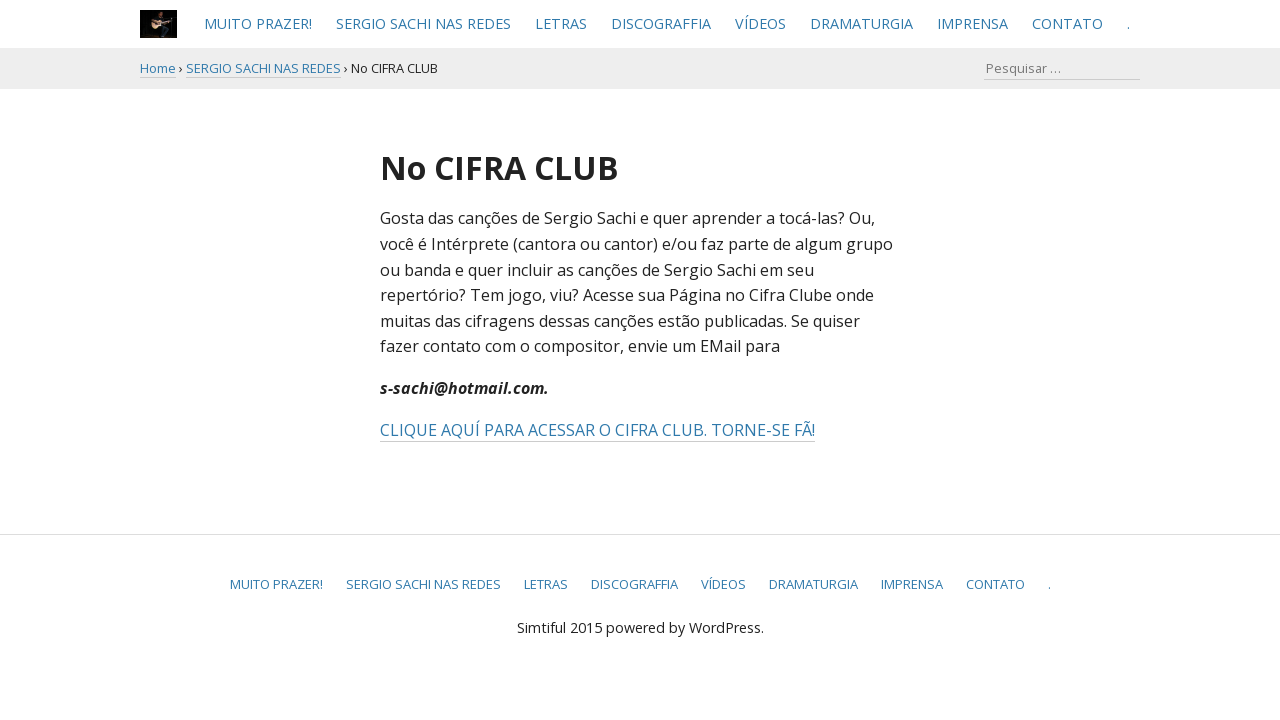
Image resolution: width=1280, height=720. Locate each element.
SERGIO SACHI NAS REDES (423, 23)
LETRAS (561, 23)
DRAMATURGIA (861, 23)
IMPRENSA (972, 23)
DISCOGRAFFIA (661, 23)
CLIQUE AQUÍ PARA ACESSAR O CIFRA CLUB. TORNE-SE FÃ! (597, 430)
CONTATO (1067, 23)
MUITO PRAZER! (258, 23)
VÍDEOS (760, 23)
